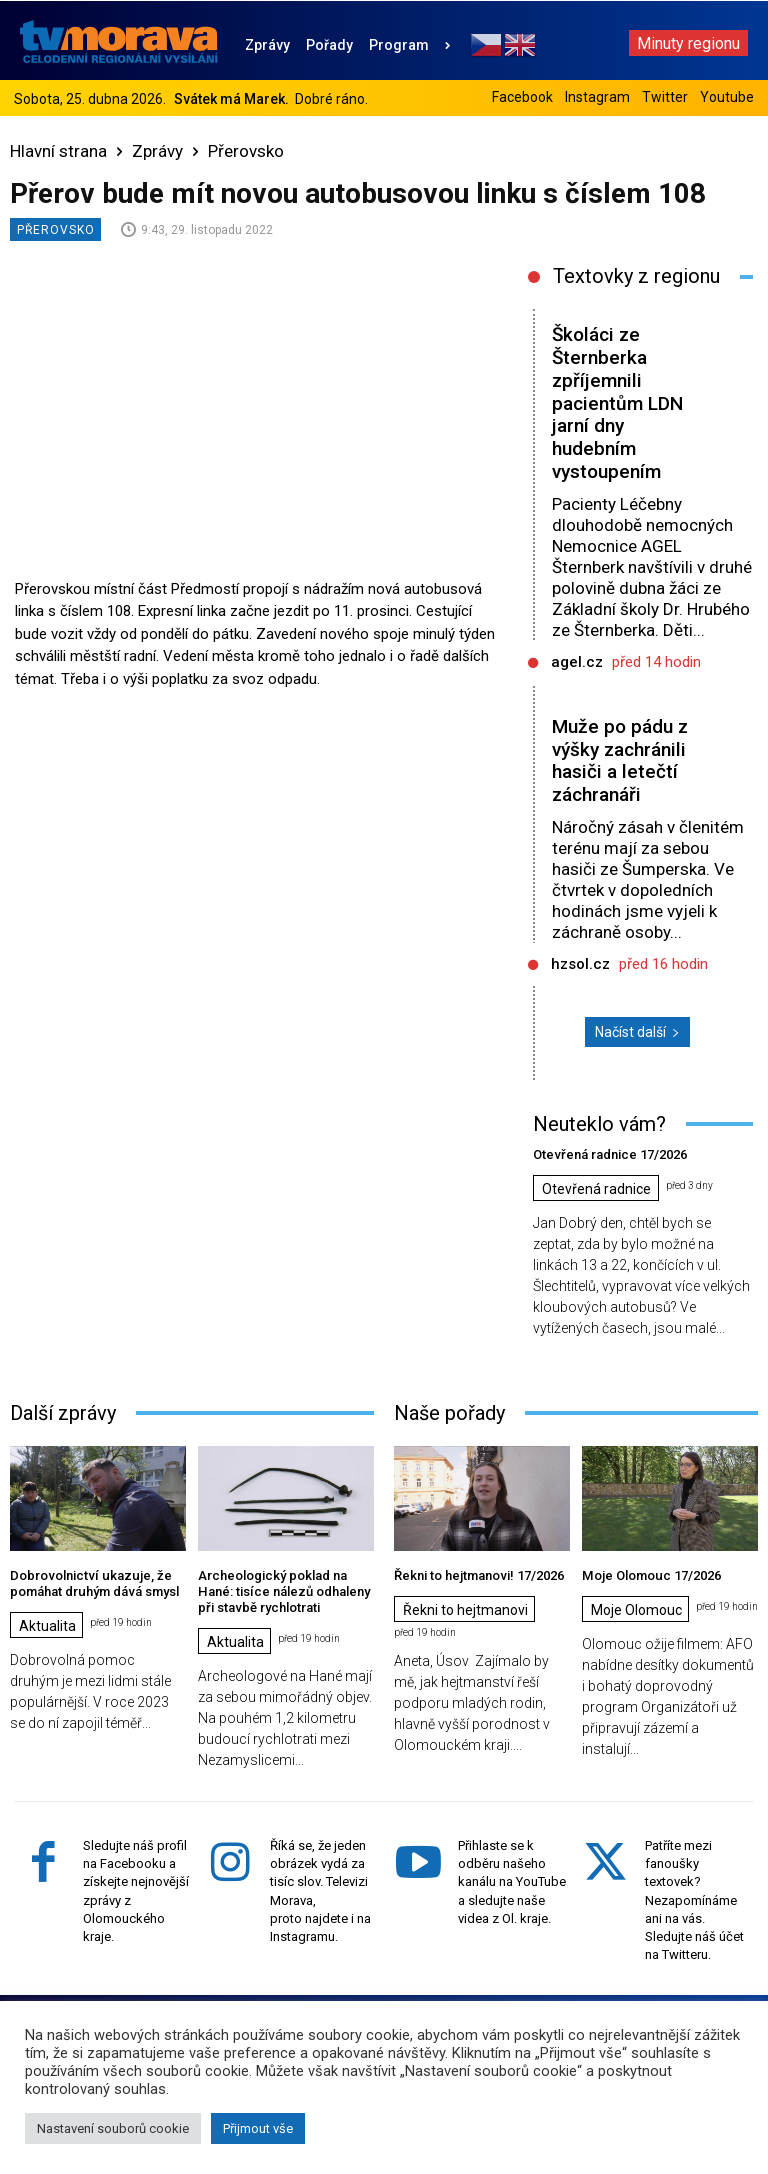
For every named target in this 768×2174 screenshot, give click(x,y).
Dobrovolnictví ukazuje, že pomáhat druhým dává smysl (93, 1583)
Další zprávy (63, 1413)
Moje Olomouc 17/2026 (650, 1575)
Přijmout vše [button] (258, 2128)
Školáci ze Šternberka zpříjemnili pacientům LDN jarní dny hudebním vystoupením (617, 403)
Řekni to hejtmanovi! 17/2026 (478, 1575)
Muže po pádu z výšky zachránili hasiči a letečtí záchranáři (620, 760)
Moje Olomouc (636, 1610)
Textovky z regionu (636, 276)
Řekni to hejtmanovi (465, 1610)
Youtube (727, 97)
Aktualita (47, 1625)
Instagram (597, 97)
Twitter (665, 97)
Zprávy (157, 151)
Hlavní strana (58, 151)
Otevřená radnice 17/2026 (609, 1154)
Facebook (522, 97)
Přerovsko (246, 151)
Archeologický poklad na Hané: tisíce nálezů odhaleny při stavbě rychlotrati (283, 1591)
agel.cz (577, 662)
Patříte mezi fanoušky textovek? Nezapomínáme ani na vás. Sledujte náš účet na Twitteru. (694, 1899)
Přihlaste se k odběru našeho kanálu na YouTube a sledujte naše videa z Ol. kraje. (512, 1881)
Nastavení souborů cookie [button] (113, 2128)
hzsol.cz (580, 964)
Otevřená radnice (596, 1189)
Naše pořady (449, 1413)
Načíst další (637, 1032)
